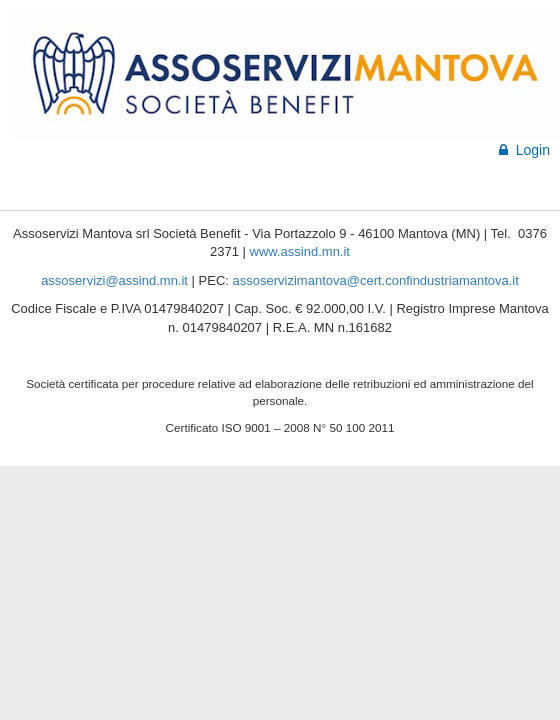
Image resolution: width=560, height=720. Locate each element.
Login (524, 150)
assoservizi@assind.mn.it (114, 280)
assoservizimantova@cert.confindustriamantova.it (376, 280)
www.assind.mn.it (300, 251)
